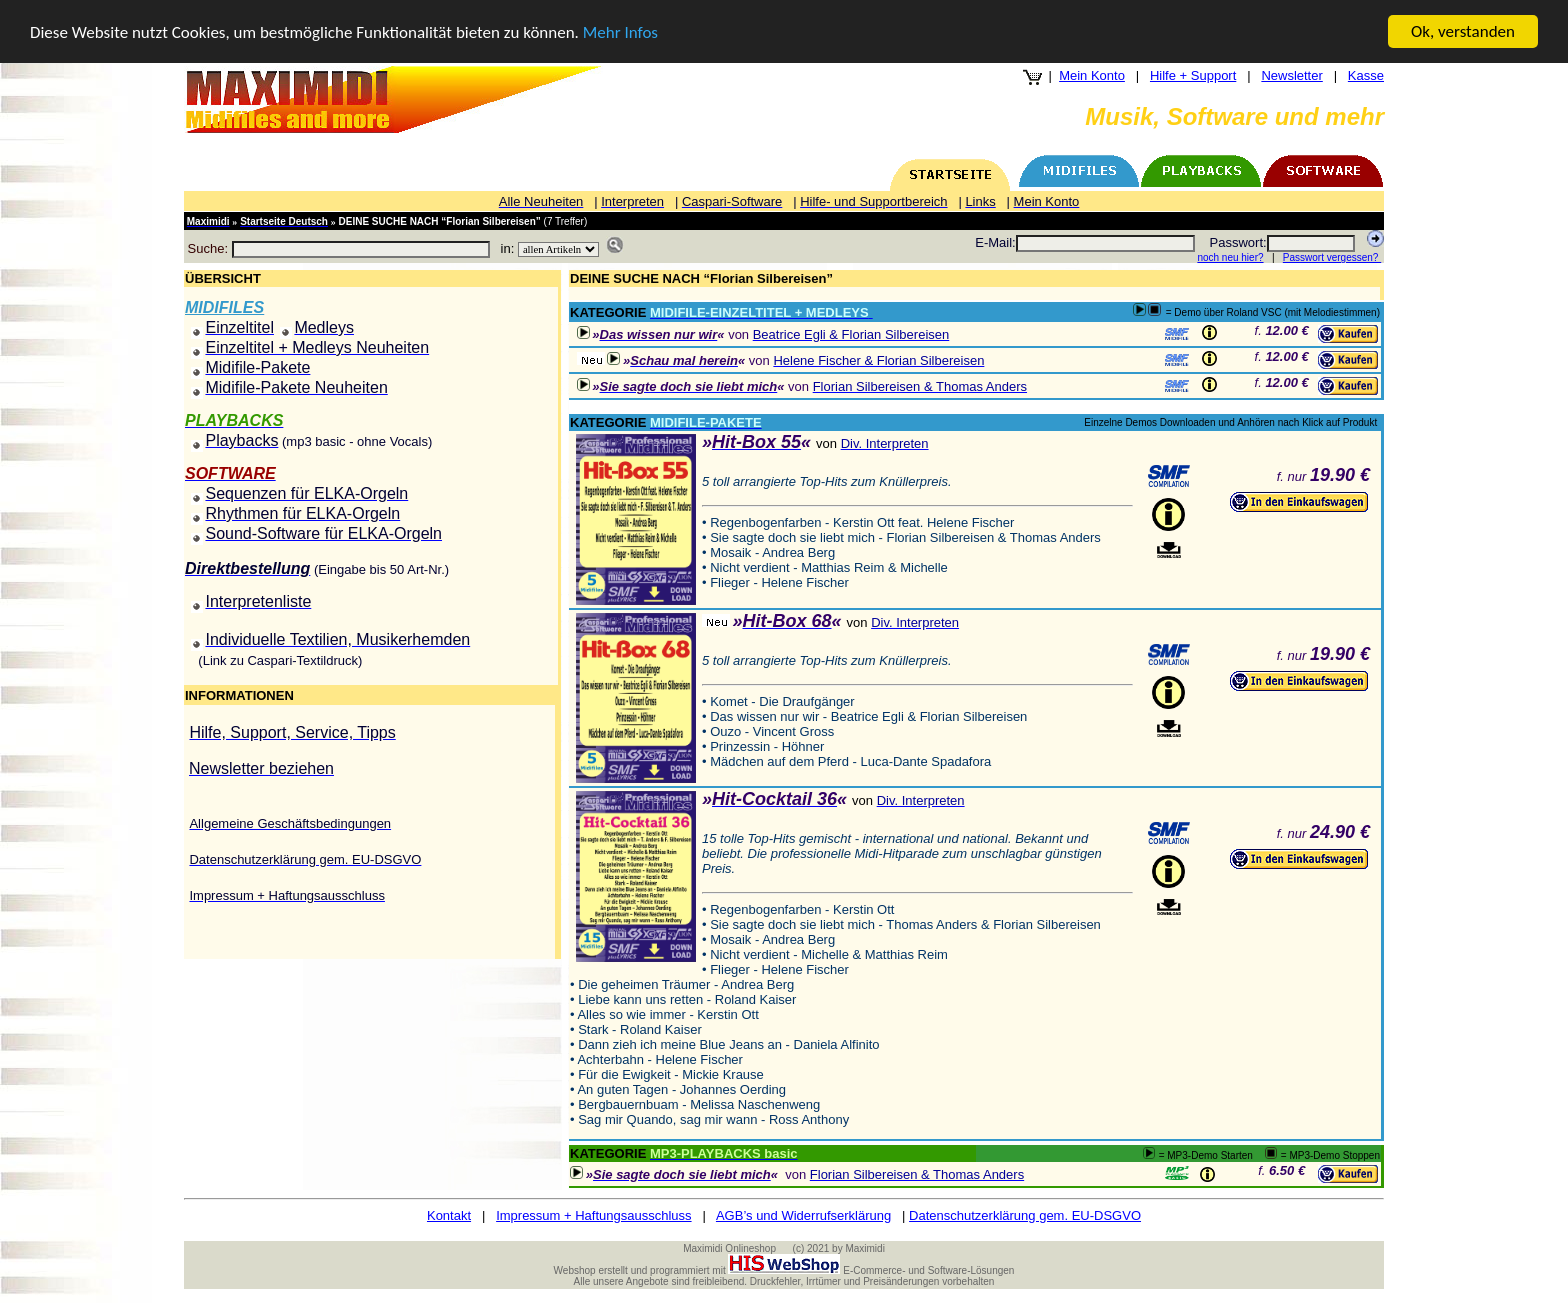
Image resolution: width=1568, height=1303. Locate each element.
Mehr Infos (620, 32)
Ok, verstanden (1463, 31)
